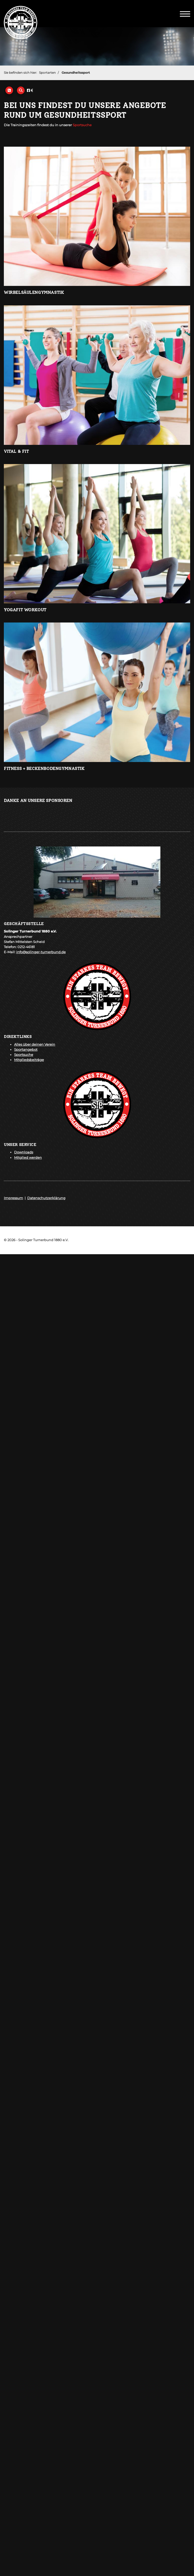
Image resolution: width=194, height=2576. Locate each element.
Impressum (13, 1198)
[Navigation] (185, 13)
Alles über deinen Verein (34, 1044)
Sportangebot (25, 1049)
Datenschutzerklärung (46, 1198)
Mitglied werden (28, 1157)
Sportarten (47, 72)
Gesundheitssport (76, 72)
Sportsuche (82, 125)
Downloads (23, 1152)
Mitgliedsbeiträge (29, 1060)
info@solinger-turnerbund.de (41, 952)
